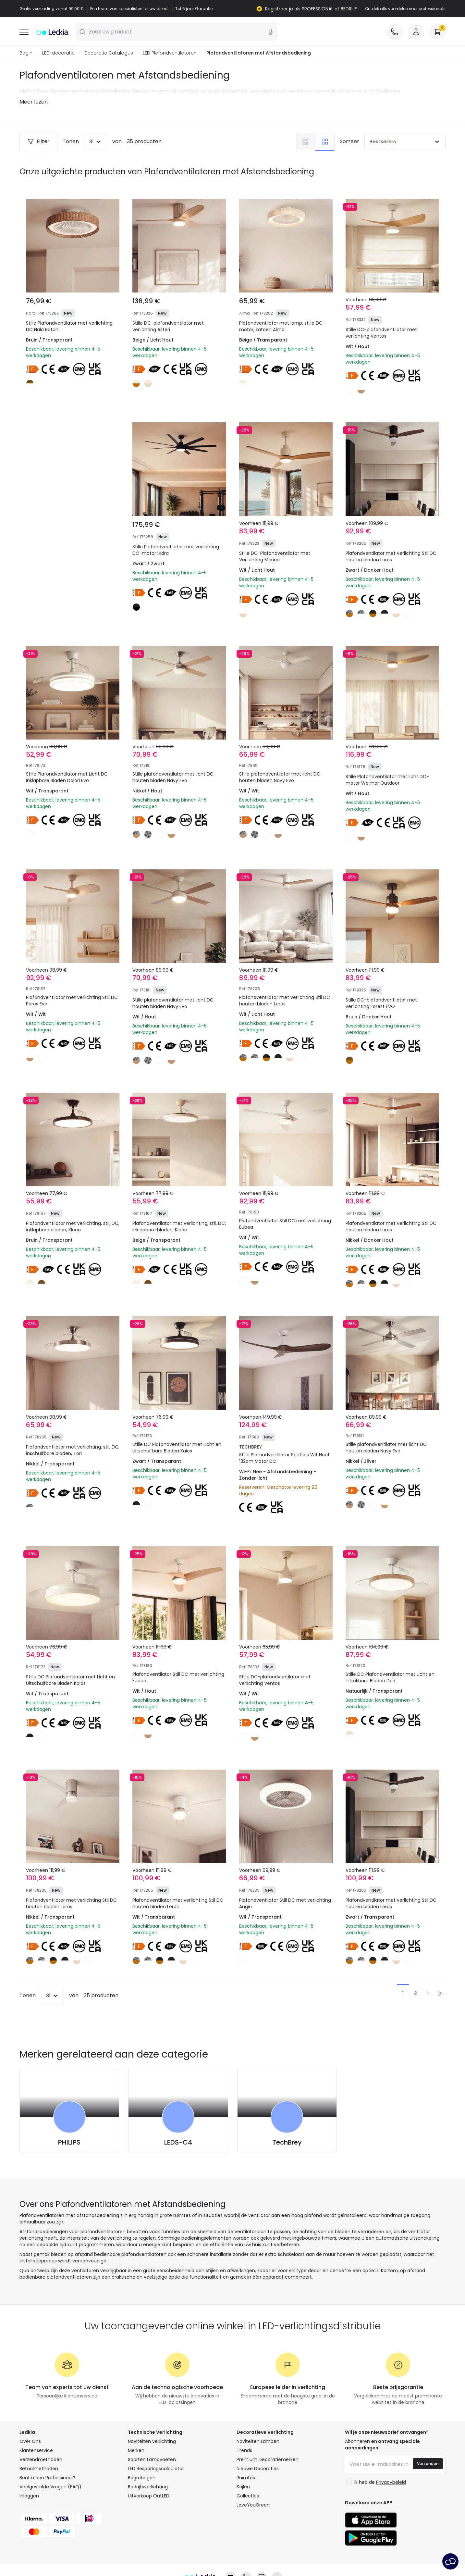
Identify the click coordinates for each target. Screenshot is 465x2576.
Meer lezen (33, 102)
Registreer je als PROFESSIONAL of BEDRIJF (311, 9)
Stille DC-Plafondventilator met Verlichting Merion (274, 556)
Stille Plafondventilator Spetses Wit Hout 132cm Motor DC (284, 1458)
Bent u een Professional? (47, 2478)
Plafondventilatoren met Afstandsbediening (258, 53)
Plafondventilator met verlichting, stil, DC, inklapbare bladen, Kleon (72, 1226)
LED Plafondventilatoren (170, 53)
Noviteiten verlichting (152, 2441)
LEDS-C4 (178, 2142)
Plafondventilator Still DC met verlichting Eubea (285, 1224)
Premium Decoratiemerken (268, 2460)
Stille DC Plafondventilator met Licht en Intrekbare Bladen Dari (390, 1677)
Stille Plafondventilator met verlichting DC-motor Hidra (175, 550)
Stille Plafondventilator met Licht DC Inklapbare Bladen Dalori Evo (67, 777)
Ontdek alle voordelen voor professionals (405, 8)
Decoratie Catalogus (108, 53)
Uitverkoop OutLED (148, 2496)
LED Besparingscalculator (156, 2469)
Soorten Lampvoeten (152, 2460)
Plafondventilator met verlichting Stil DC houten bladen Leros (391, 556)
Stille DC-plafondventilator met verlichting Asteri (168, 326)
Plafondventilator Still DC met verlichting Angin (285, 1903)
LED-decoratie (58, 53)
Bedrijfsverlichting (148, 2487)
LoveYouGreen (253, 2505)
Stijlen (243, 2487)
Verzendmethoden (40, 2460)
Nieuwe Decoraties (258, 2469)
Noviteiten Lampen (258, 2441)
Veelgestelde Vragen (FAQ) (50, 2487)
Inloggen (29, 2496)
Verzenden (428, 2464)
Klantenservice (36, 2450)
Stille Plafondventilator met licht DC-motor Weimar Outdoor (387, 780)
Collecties (248, 2496)
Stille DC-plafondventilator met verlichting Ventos (381, 333)
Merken (136, 2450)
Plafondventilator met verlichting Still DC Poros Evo (72, 1000)
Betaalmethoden (38, 2469)
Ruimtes (246, 2478)
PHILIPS (69, 2142)
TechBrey (287, 2142)
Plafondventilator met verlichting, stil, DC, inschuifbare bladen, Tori (72, 1450)
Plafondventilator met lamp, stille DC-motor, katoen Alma (282, 326)
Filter (38, 141)
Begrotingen (141, 2478)
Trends (244, 2450)
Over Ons (30, 2441)
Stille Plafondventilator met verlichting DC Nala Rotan (69, 326)
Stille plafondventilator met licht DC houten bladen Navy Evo (173, 777)
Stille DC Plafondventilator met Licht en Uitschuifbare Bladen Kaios (176, 1447)
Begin (25, 53)
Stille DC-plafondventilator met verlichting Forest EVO (381, 1003)
